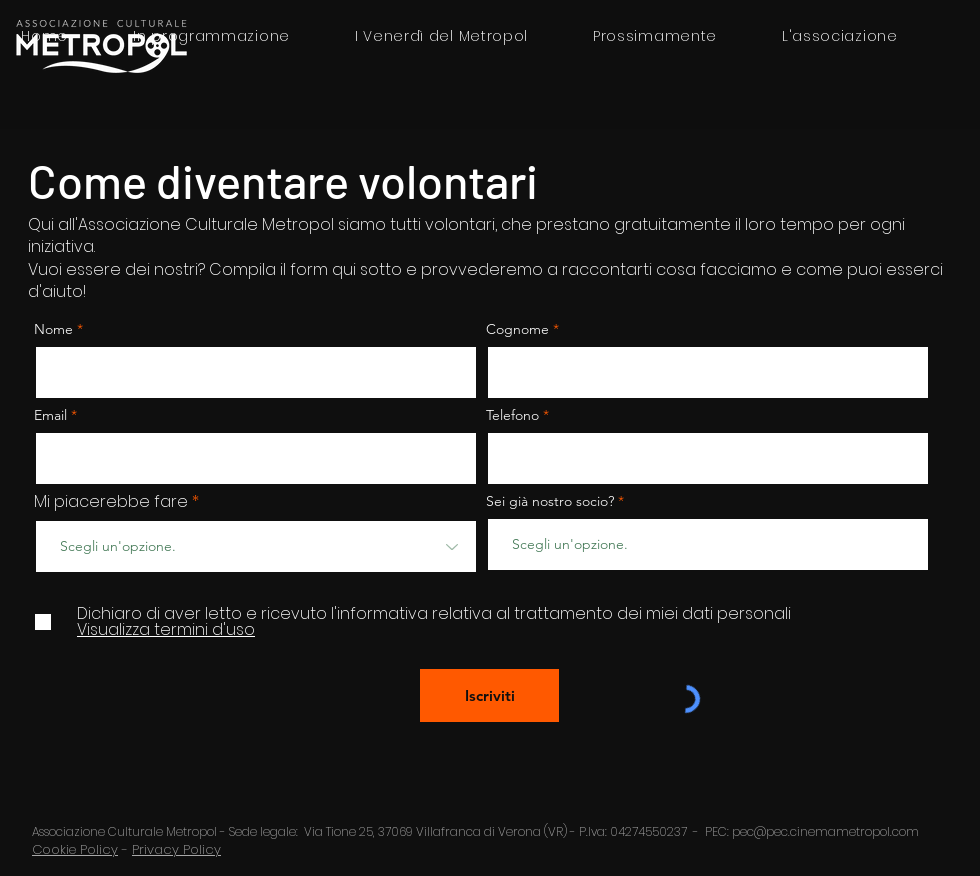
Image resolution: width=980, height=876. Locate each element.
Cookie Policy (75, 849)
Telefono (512, 415)
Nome (53, 329)
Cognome (517, 329)
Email (52, 415)
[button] (839, 36)
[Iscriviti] (489, 695)
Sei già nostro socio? (550, 501)
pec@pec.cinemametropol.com (825, 831)
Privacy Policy (176, 849)
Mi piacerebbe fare (111, 502)
